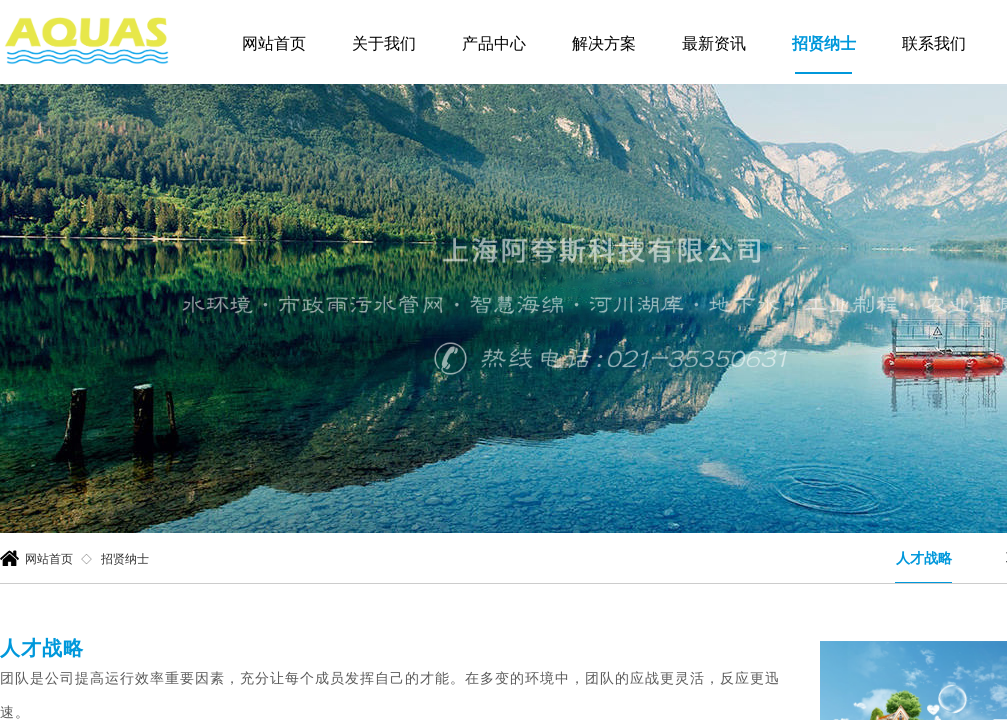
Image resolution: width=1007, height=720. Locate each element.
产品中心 (494, 43)
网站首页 (274, 43)
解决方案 (604, 43)
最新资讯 (714, 43)
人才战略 (924, 558)
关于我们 (384, 43)
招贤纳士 (824, 43)
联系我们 (934, 43)
